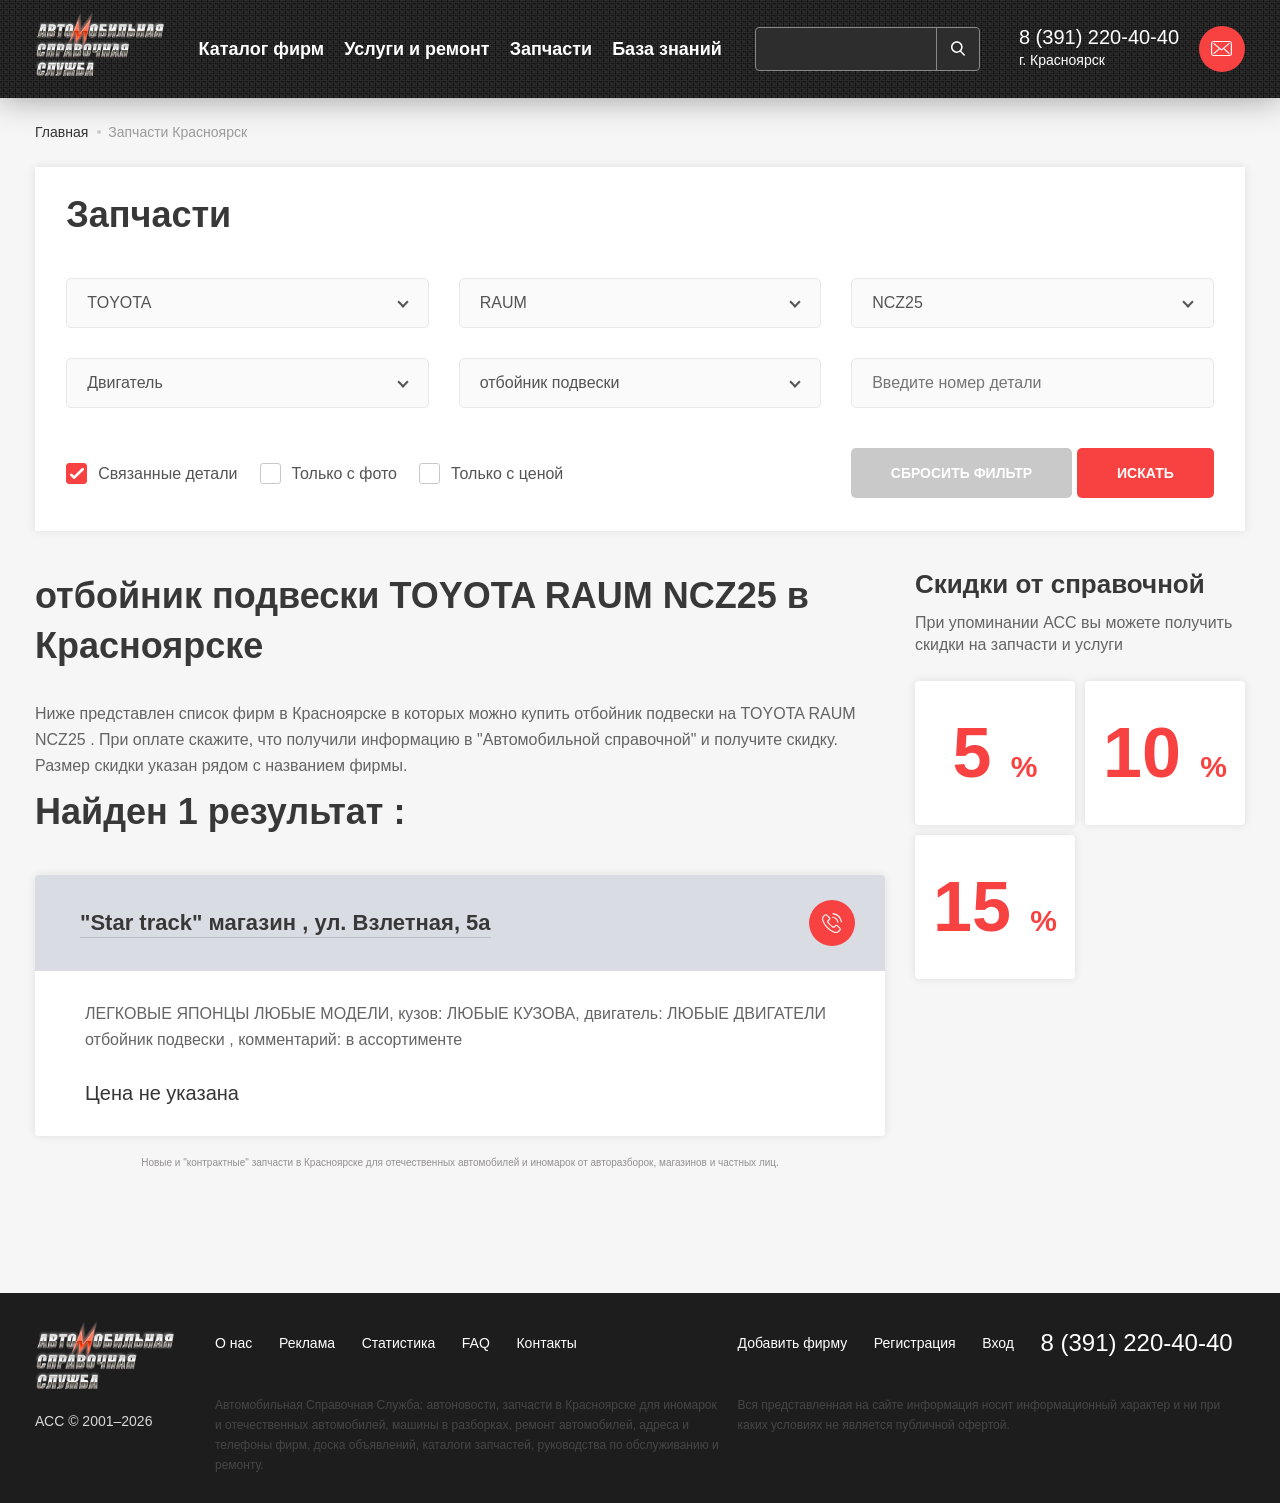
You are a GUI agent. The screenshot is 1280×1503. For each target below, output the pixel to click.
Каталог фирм (262, 49)
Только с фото (330, 473)
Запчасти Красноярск (177, 132)
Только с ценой (493, 473)
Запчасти (551, 49)
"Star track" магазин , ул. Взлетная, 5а (285, 922)
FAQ (476, 1343)
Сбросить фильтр (961, 473)
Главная (61, 132)
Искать (1145, 473)
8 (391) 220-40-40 (1099, 37)
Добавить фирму (793, 1343)
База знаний (667, 49)
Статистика (399, 1343)
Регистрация (915, 1343)
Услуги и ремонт (416, 49)
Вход (998, 1343)
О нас (233, 1343)
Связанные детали (153, 473)
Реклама (307, 1343)
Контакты (546, 1343)
